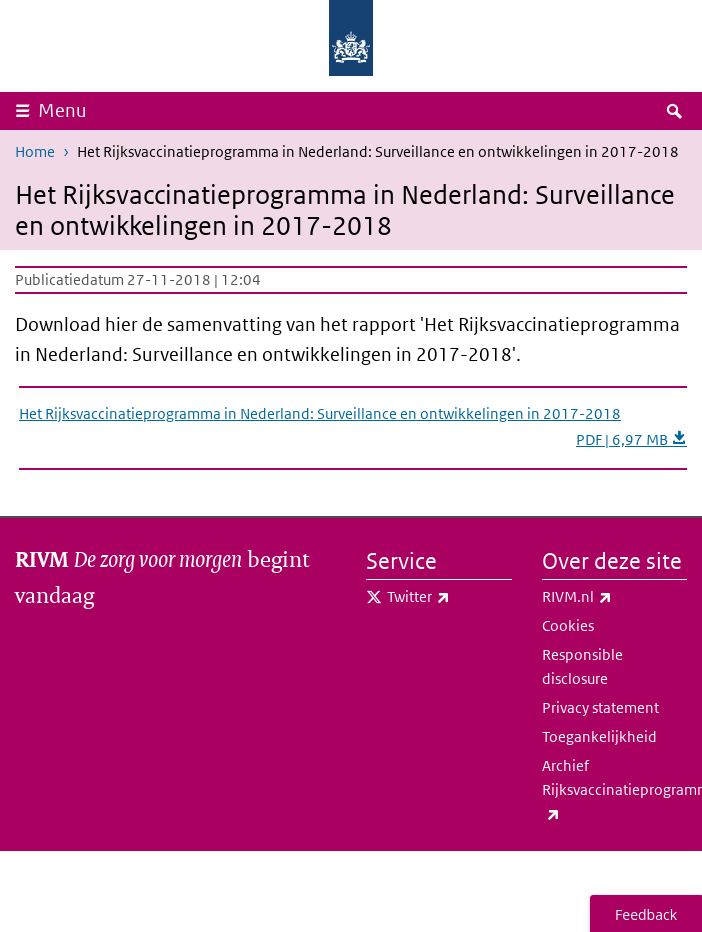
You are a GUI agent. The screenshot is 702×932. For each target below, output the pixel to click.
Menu (62, 110)
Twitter (449, 597)
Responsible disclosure (582, 666)
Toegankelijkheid (599, 736)
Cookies (568, 625)
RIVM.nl (615, 597)
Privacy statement (600, 707)
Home (35, 151)
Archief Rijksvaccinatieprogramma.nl (615, 791)
